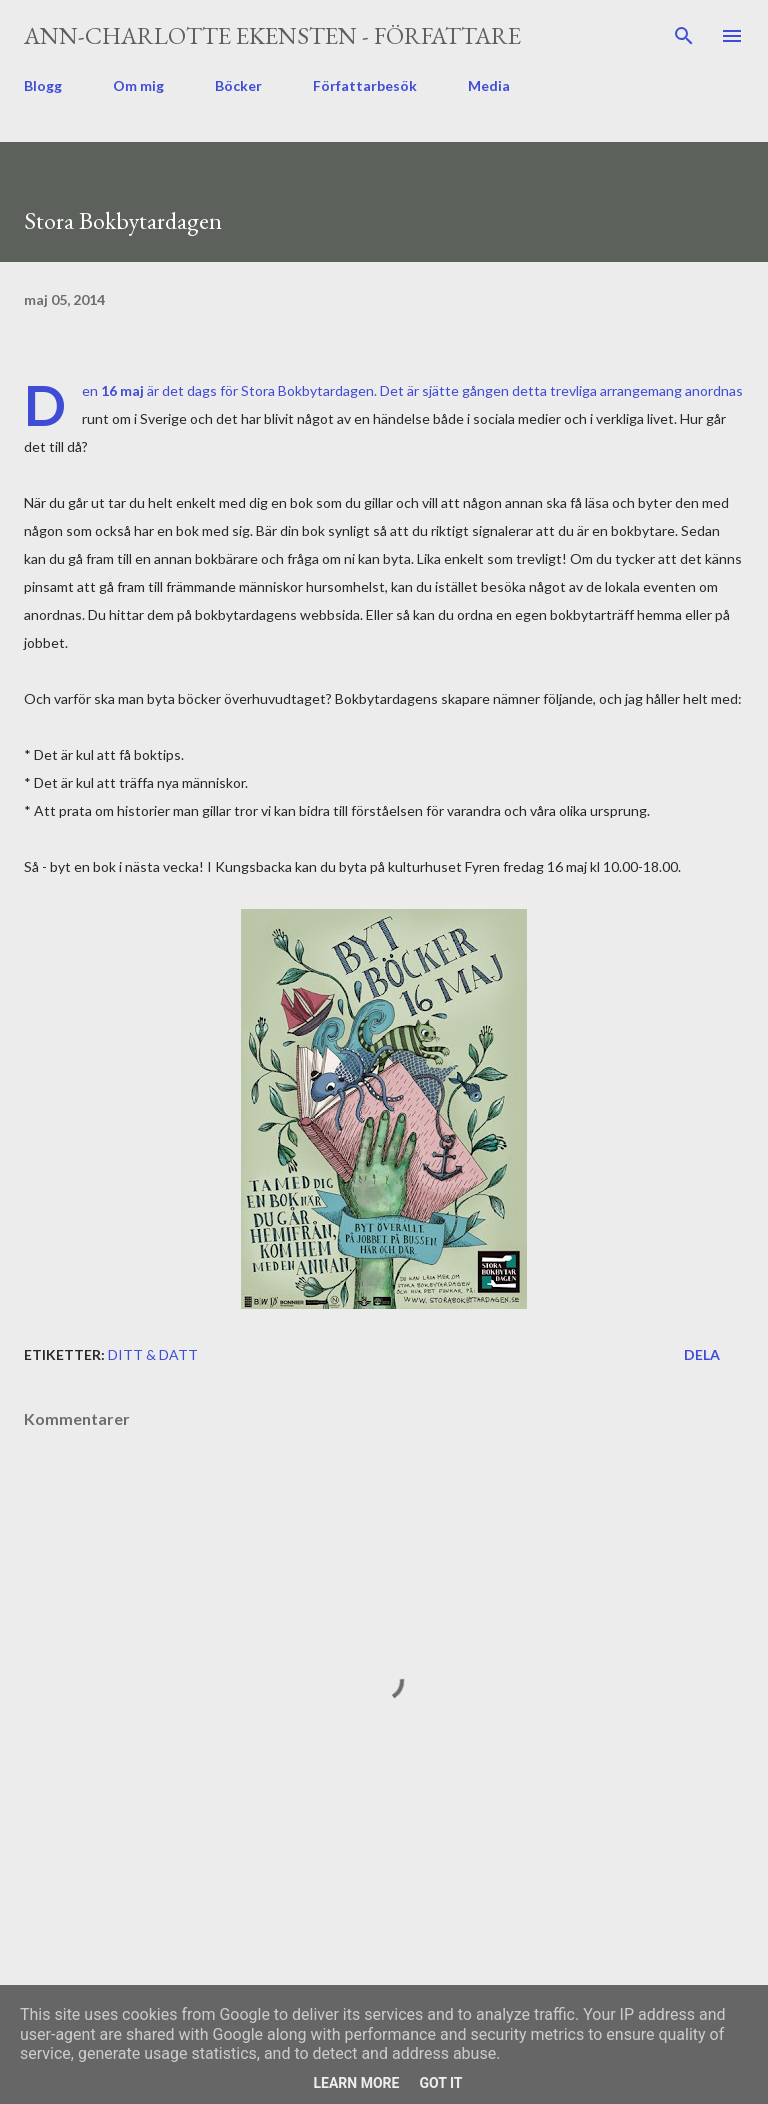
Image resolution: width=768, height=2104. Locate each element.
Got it (440, 2083)
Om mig (138, 85)
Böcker (238, 85)
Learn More (356, 2083)
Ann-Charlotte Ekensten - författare (272, 35)
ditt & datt (153, 1354)
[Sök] (684, 36)
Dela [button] (702, 1354)
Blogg (43, 85)
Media (489, 85)
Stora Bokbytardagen (307, 390)
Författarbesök (365, 85)
